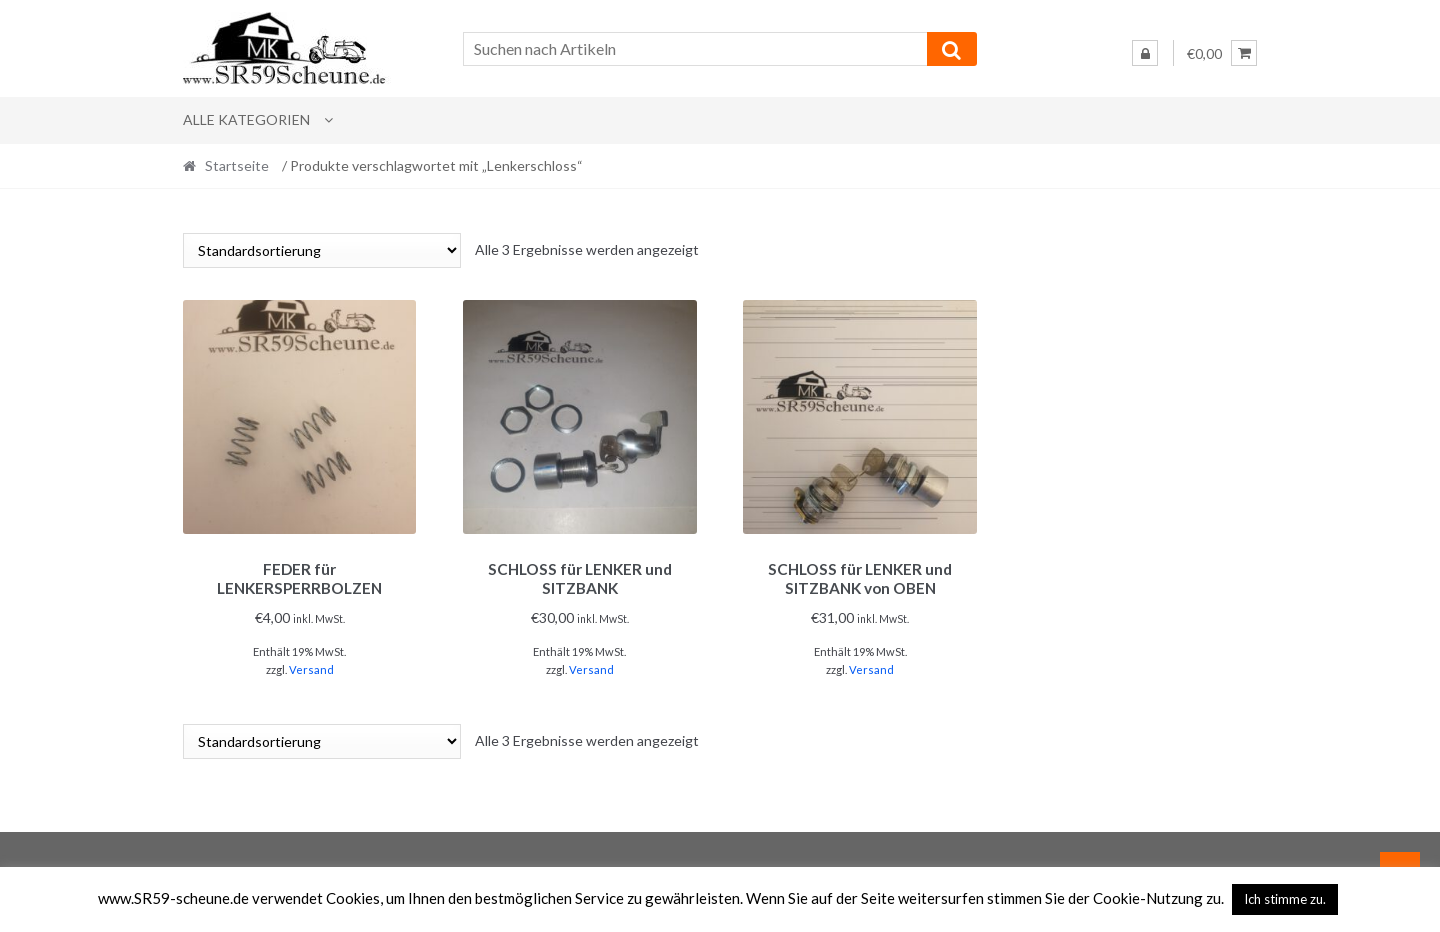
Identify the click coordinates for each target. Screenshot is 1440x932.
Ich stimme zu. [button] (1285, 899)
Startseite (237, 165)
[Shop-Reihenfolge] (322, 250)
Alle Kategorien (246, 119)
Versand (311, 666)
